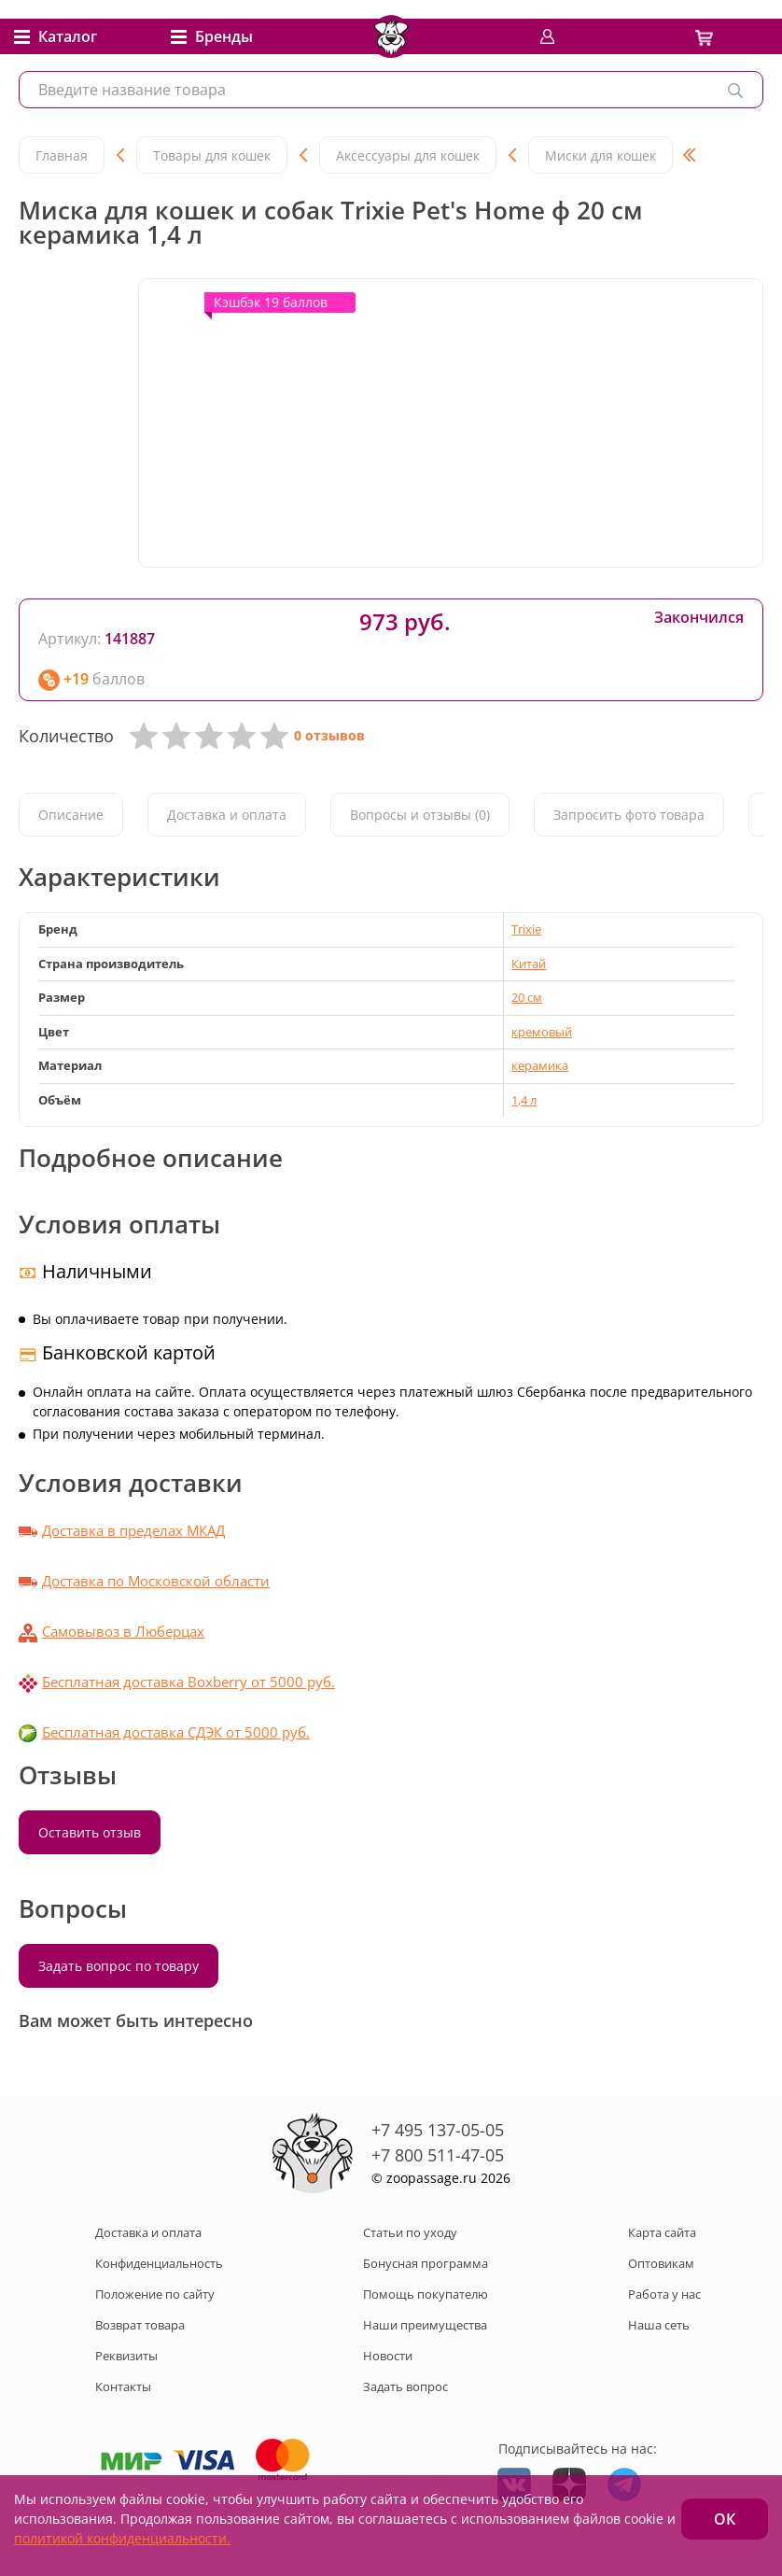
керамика (539, 1065)
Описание (71, 814)
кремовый (541, 1031)
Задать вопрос (405, 2386)
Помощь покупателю (425, 2294)
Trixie (526, 929)
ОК (724, 2519)
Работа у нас (664, 2294)
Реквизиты (126, 2355)
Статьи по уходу (410, 2232)
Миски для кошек (600, 155)
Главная (61, 155)
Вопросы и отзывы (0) (420, 814)
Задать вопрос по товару (118, 1966)
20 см (526, 997)
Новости (387, 2355)
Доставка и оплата (226, 814)
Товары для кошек (212, 155)
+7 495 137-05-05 (437, 2130)
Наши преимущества (425, 2324)
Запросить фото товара (629, 814)
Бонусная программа (425, 2263)
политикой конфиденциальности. (122, 2538)
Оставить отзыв (89, 1832)
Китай (528, 963)
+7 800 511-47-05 (437, 2155)
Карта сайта (662, 2232)
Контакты (123, 2386)
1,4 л (524, 1099)
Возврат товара (140, 2324)
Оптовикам (661, 2263)
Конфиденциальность (159, 2263)
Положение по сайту (155, 2294)
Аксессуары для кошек (408, 155)
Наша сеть (659, 2324)
